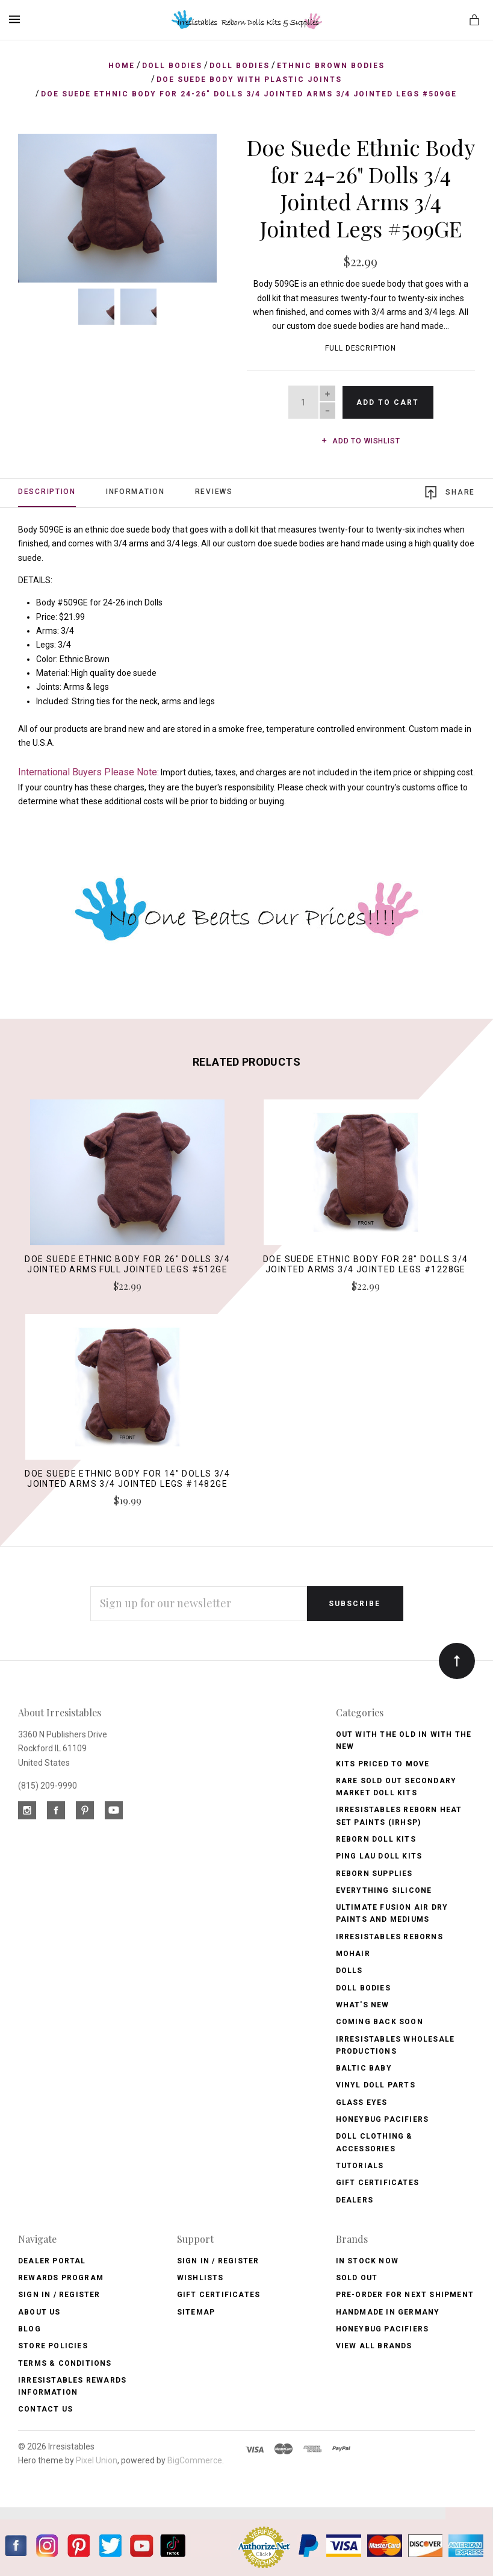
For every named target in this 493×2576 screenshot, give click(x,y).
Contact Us (45, 2409)
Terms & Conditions (65, 2363)
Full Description (360, 348)
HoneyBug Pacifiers (382, 2329)
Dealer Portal (52, 2261)
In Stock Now (367, 2261)
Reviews (214, 491)
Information (135, 491)
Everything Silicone (384, 1890)
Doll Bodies (363, 1988)
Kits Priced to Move (383, 1764)
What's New (362, 2005)
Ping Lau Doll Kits (379, 1856)
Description (47, 491)
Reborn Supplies (374, 1873)
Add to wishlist (360, 441)
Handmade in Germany (388, 2312)
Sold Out (357, 2278)
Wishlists (200, 2278)
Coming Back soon (379, 2022)
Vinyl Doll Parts (375, 2085)
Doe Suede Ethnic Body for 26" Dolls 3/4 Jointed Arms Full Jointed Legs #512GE (127, 1264)
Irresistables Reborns (389, 1937)
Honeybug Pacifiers (382, 2119)
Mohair (353, 1953)
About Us (39, 2312)
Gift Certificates (377, 2182)
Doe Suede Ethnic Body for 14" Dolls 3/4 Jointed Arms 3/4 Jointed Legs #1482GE (127, 1479)
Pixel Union (96, 2460)
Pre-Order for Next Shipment (405, 2294)
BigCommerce (194, 2460)
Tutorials (360, 2166)
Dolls (349, 1970)
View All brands (374, 2346)
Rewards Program (61, 2278)
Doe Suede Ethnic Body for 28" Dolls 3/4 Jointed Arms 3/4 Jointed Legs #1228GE (365, 1264)
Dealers (354, 2200)
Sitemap (196, 2312)
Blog (29, 2329)
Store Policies (53, 2346)
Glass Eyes (362, 2102)
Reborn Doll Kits (376, 1839)
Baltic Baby (364, 2068)
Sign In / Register (59, 2294)
